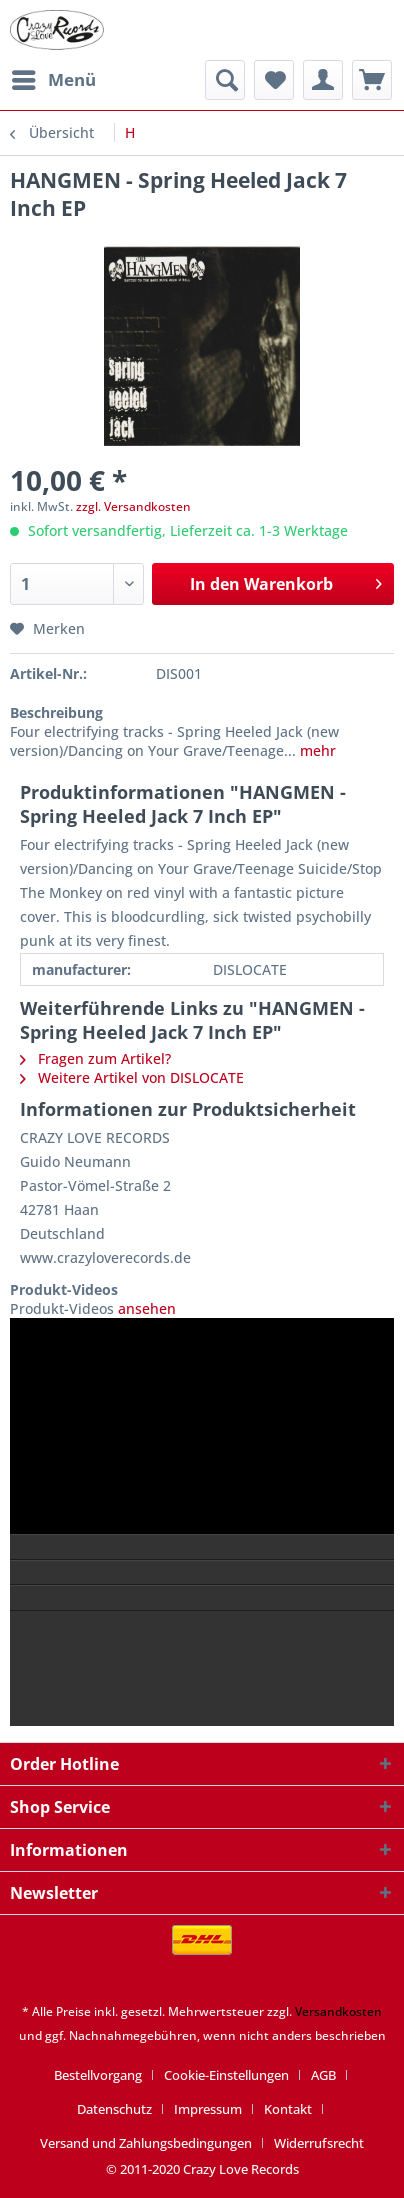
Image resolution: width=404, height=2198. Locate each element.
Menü (54, 77)
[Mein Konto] (323, 80)
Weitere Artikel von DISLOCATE (132, 1077)
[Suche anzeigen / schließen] (225, 80)
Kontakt (288, 2109)
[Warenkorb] (372, 80)
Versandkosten (338, 2011)
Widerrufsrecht (319, 2143)
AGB (323, 2075)
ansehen (145, 1308)
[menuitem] (53, 80)
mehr (316, 750)
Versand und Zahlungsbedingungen (146, 2143)
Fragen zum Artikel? (95, 1058)
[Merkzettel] (274, 80)
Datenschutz (114, 2109)
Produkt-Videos (64, 1289)
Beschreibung (56, 712)
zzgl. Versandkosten (133, 506)
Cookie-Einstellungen (226, 2075)
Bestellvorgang (98, 2075)
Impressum (208, 2109)
